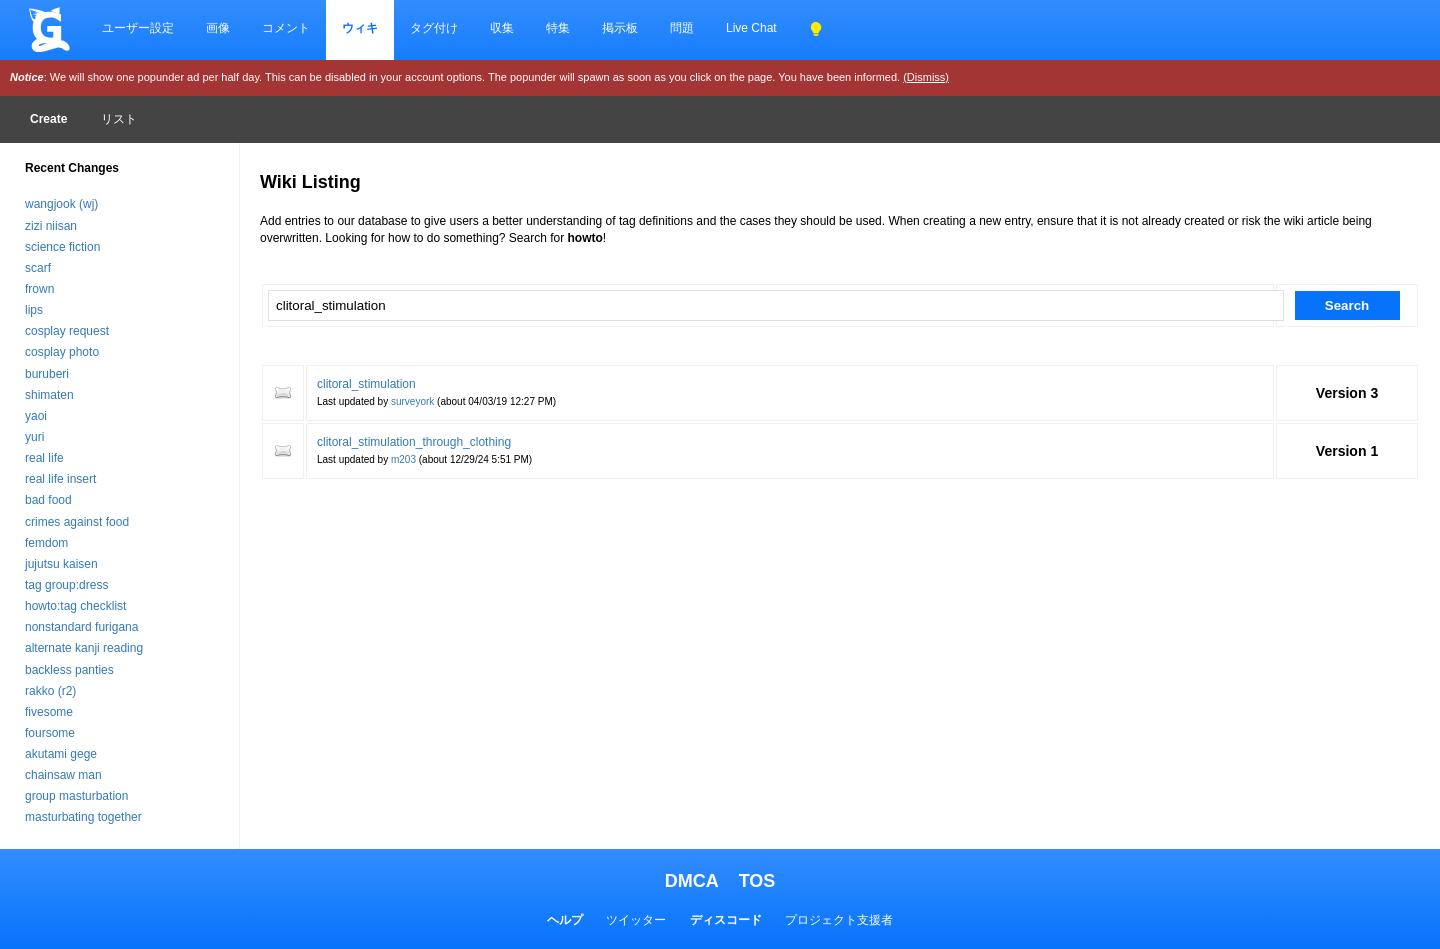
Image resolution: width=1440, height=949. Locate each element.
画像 (218, 28)
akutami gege (61, 754)
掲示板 (620, 28)
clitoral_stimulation (366, 384)
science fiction (62, 247)
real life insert (60, 479)
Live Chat (751, 28)
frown (39, 289)
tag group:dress (66, 585)
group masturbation (76, 796)
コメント (286, 28)
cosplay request (67, 331)
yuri (34, 437)
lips (34, 310)
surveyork (412, 401)
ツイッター (636, 920)
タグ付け (434, 28)
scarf (38, 268)
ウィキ (360, 28)
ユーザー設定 (138, 28)
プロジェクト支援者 (839, 920)
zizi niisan (51, 226)
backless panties (69, 670)
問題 (682, 28)
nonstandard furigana (81, 627)
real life (44, 458)
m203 (403, 459)
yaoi (36, 416)
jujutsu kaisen (61, 564)
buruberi (47, 374)
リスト (119, 119)
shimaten (49, 395)
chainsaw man (63, 775)
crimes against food (77, 522)
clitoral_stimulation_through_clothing (414, 442)
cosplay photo (62, 352)
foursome (50, 733)
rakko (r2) (50, 691)
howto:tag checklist (75, 606)
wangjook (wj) (61, 204)
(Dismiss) (926, 77)
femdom (46, 543)
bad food (48, 500)
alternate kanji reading (84, 648)
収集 (502, 28)
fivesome (49, 712)
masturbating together (83, 817)
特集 (558, 28)
